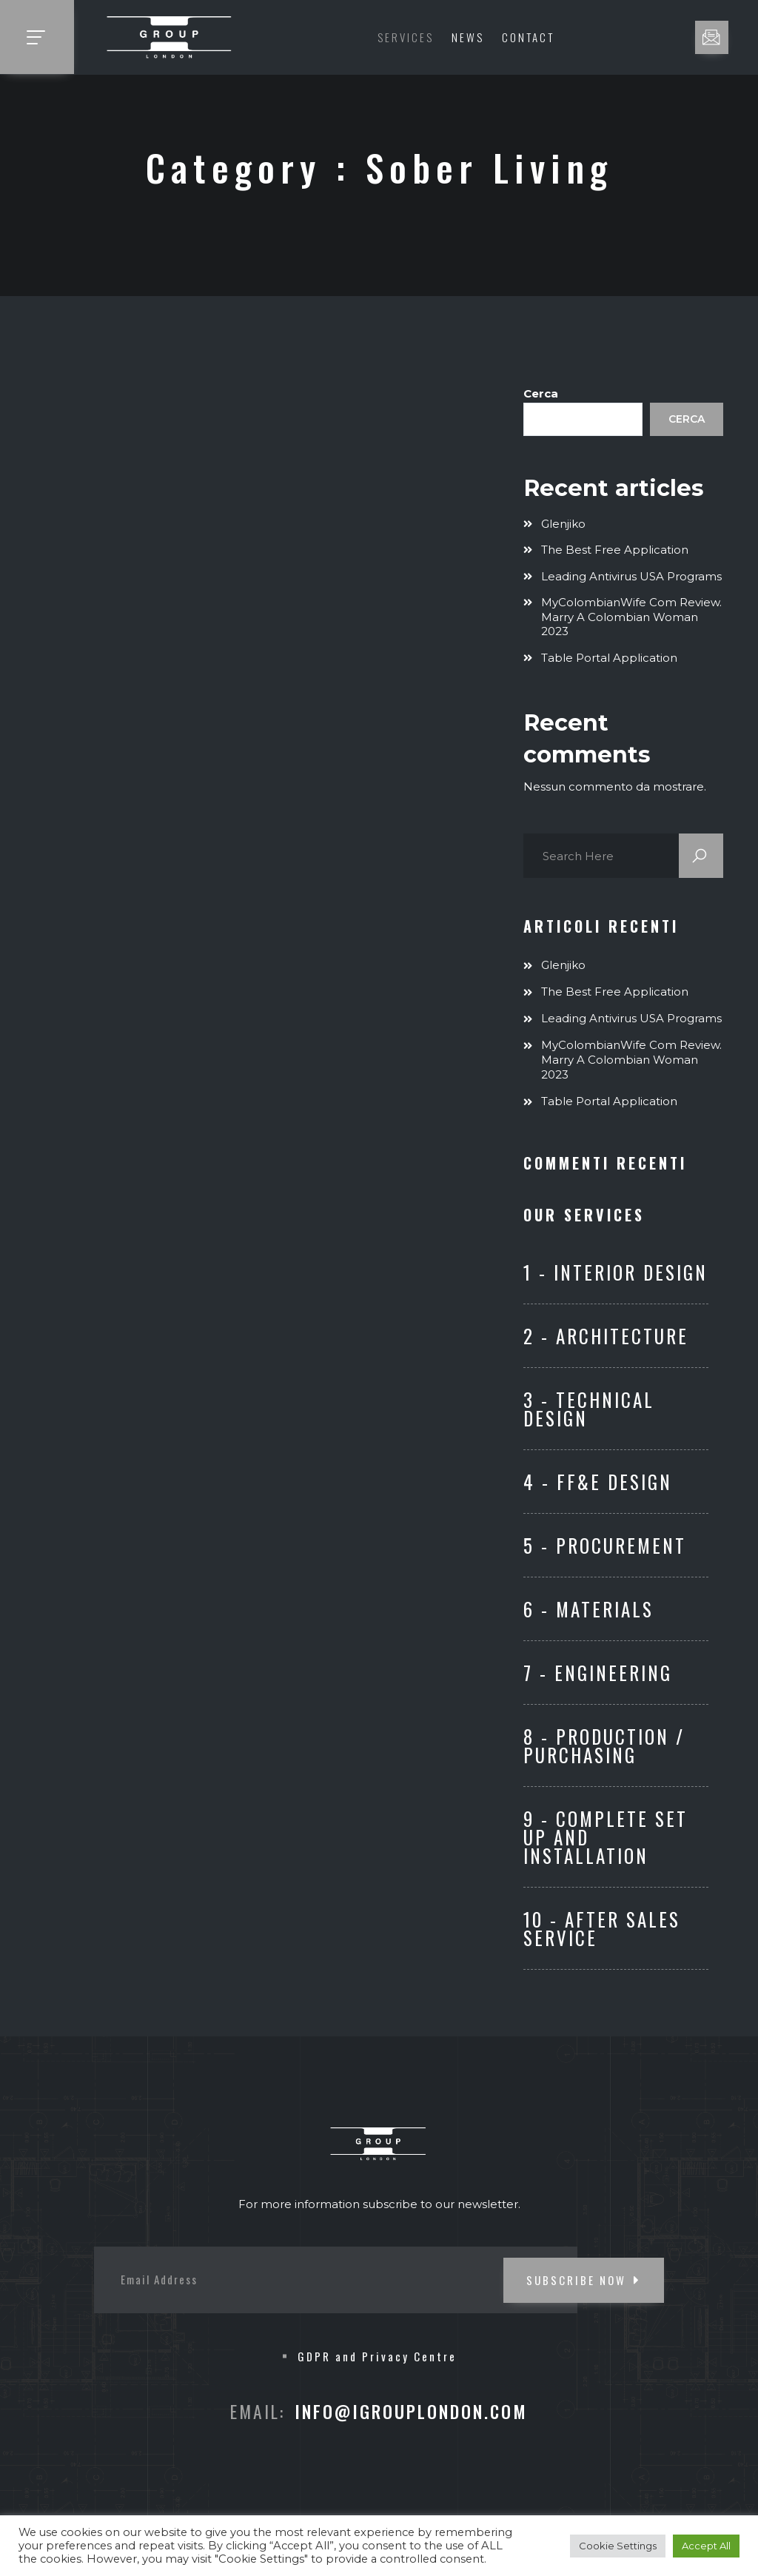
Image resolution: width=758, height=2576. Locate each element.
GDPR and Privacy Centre (377, 2356)
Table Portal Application (609, 658)
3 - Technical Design (588, 1408)
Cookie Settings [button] (618, 2546)
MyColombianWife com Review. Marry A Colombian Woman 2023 (631, 616)
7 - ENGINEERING (597, 1672)
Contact (528, 37)
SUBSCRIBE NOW (583, 2280)
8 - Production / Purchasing (604, 1745)
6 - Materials (588, 1609)
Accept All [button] (706, 2546)
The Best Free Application (614, 550)
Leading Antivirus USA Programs (631, 576)
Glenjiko (563, 524)
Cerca (540, 393)
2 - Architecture (605, 1335)
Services (406, 37)
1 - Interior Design (615, 1272)
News (468, 37)
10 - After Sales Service (601, 1928)
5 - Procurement (604, 1545)
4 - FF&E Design (597, 1481)
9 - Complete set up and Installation (605, 1837)
